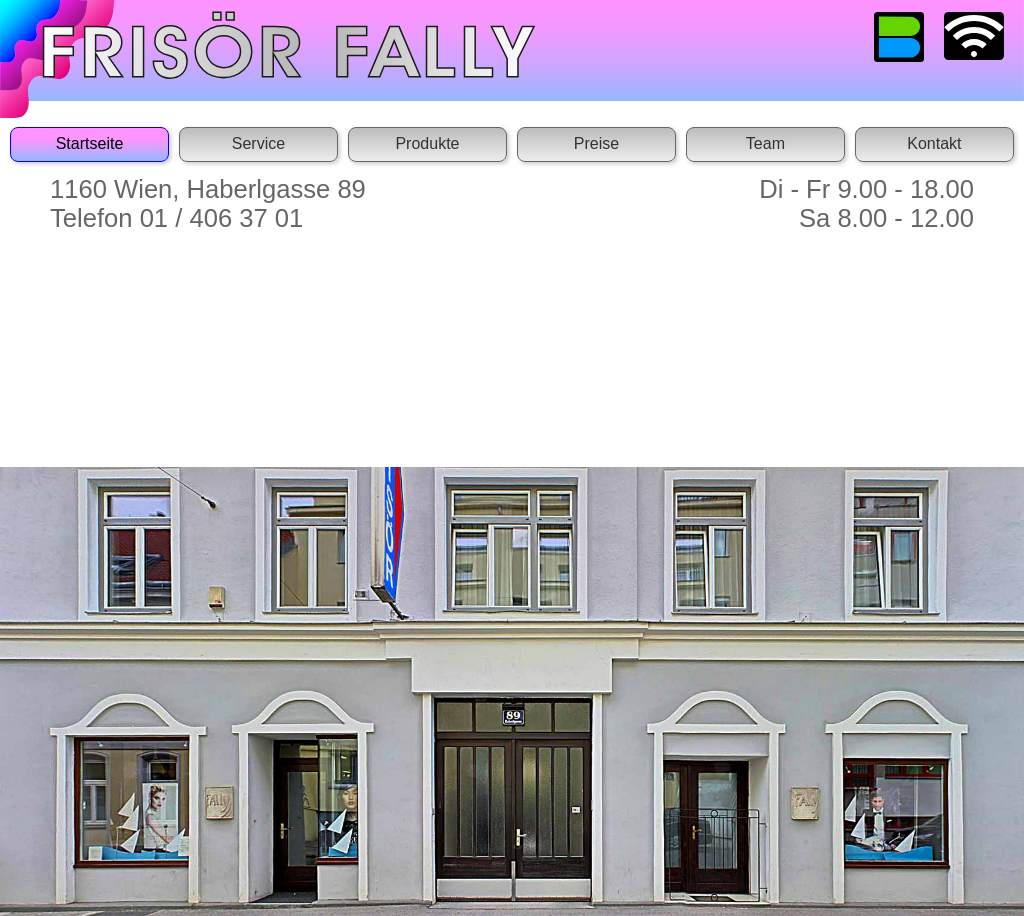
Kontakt (934, 143)
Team (765, 143)
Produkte (427, 143)
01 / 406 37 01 (222, 218)
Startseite (90, 143)
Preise (596, 143)
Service (258, 143)
